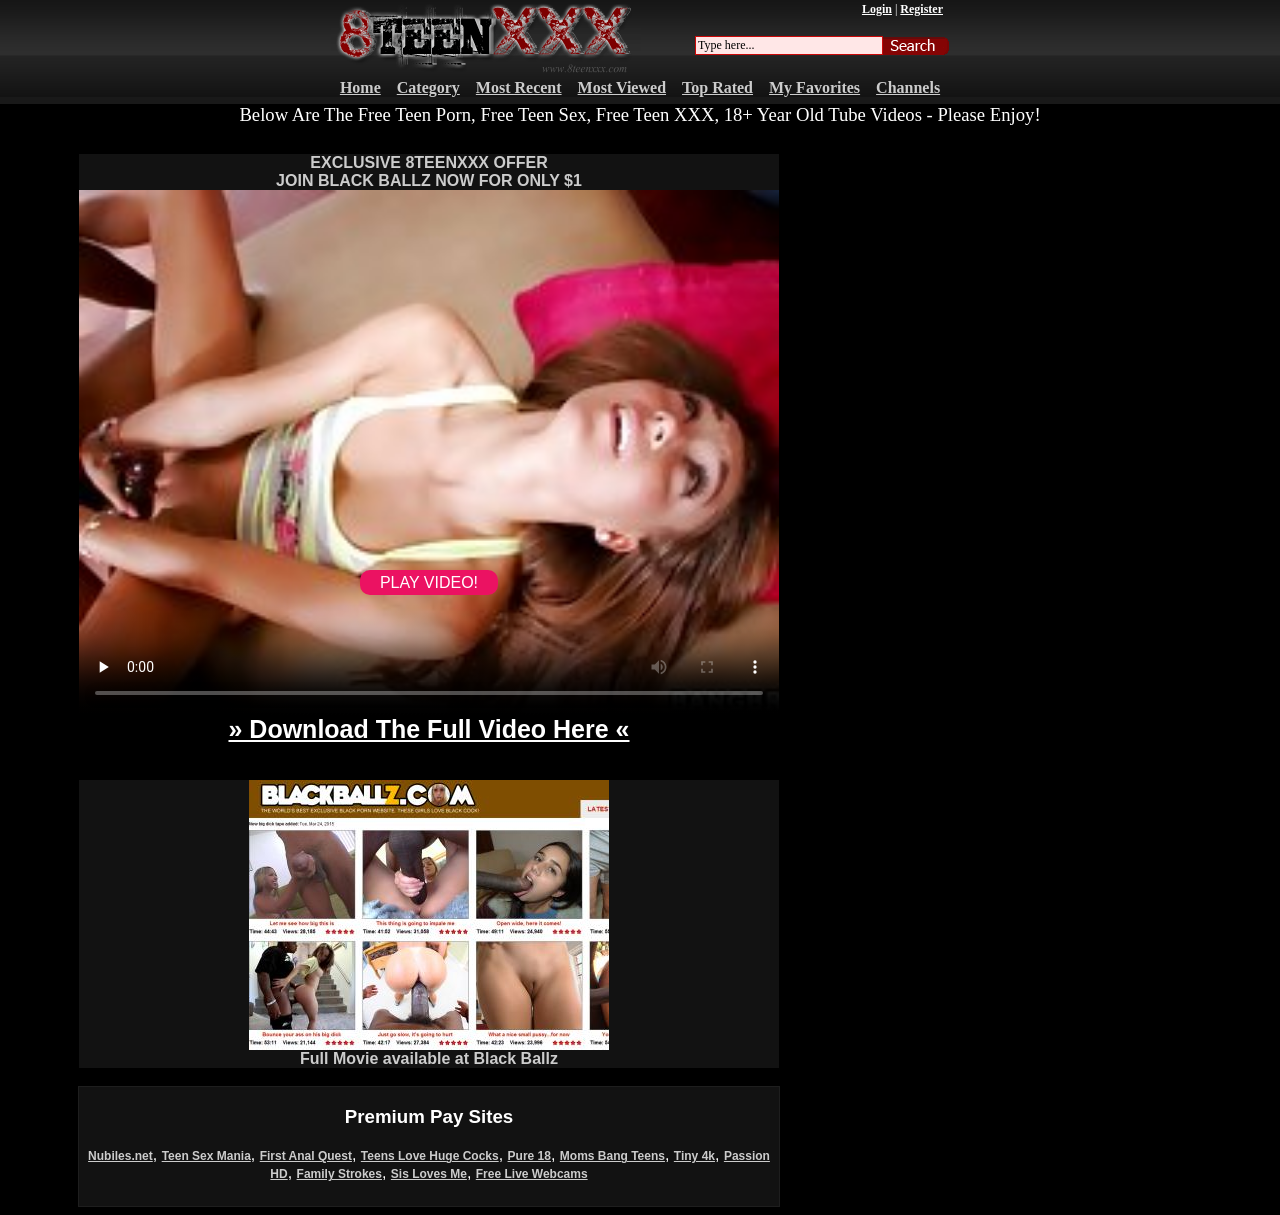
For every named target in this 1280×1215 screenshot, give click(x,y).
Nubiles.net (120, 1156)
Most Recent (519, 87)
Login (877, 9)
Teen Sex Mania (206, 1156)
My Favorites (814, 87)
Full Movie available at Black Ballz (429, 1051)
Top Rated (717, 87)
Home (360, 87)
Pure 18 (529, 1156)
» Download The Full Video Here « (428, 729)
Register (921, 9)
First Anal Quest (306, 1156)
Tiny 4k (694, 1156)
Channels (908, 87)
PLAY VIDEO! (429, 582)
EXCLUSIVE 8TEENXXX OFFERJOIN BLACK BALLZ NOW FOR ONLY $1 (429, 171)
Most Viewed (622, 87)
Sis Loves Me (429, 1174)
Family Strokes (339, 1174)
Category (428, 87)
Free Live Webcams (532, 1174)
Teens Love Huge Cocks (430, 1156)
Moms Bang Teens (612, 1156)
